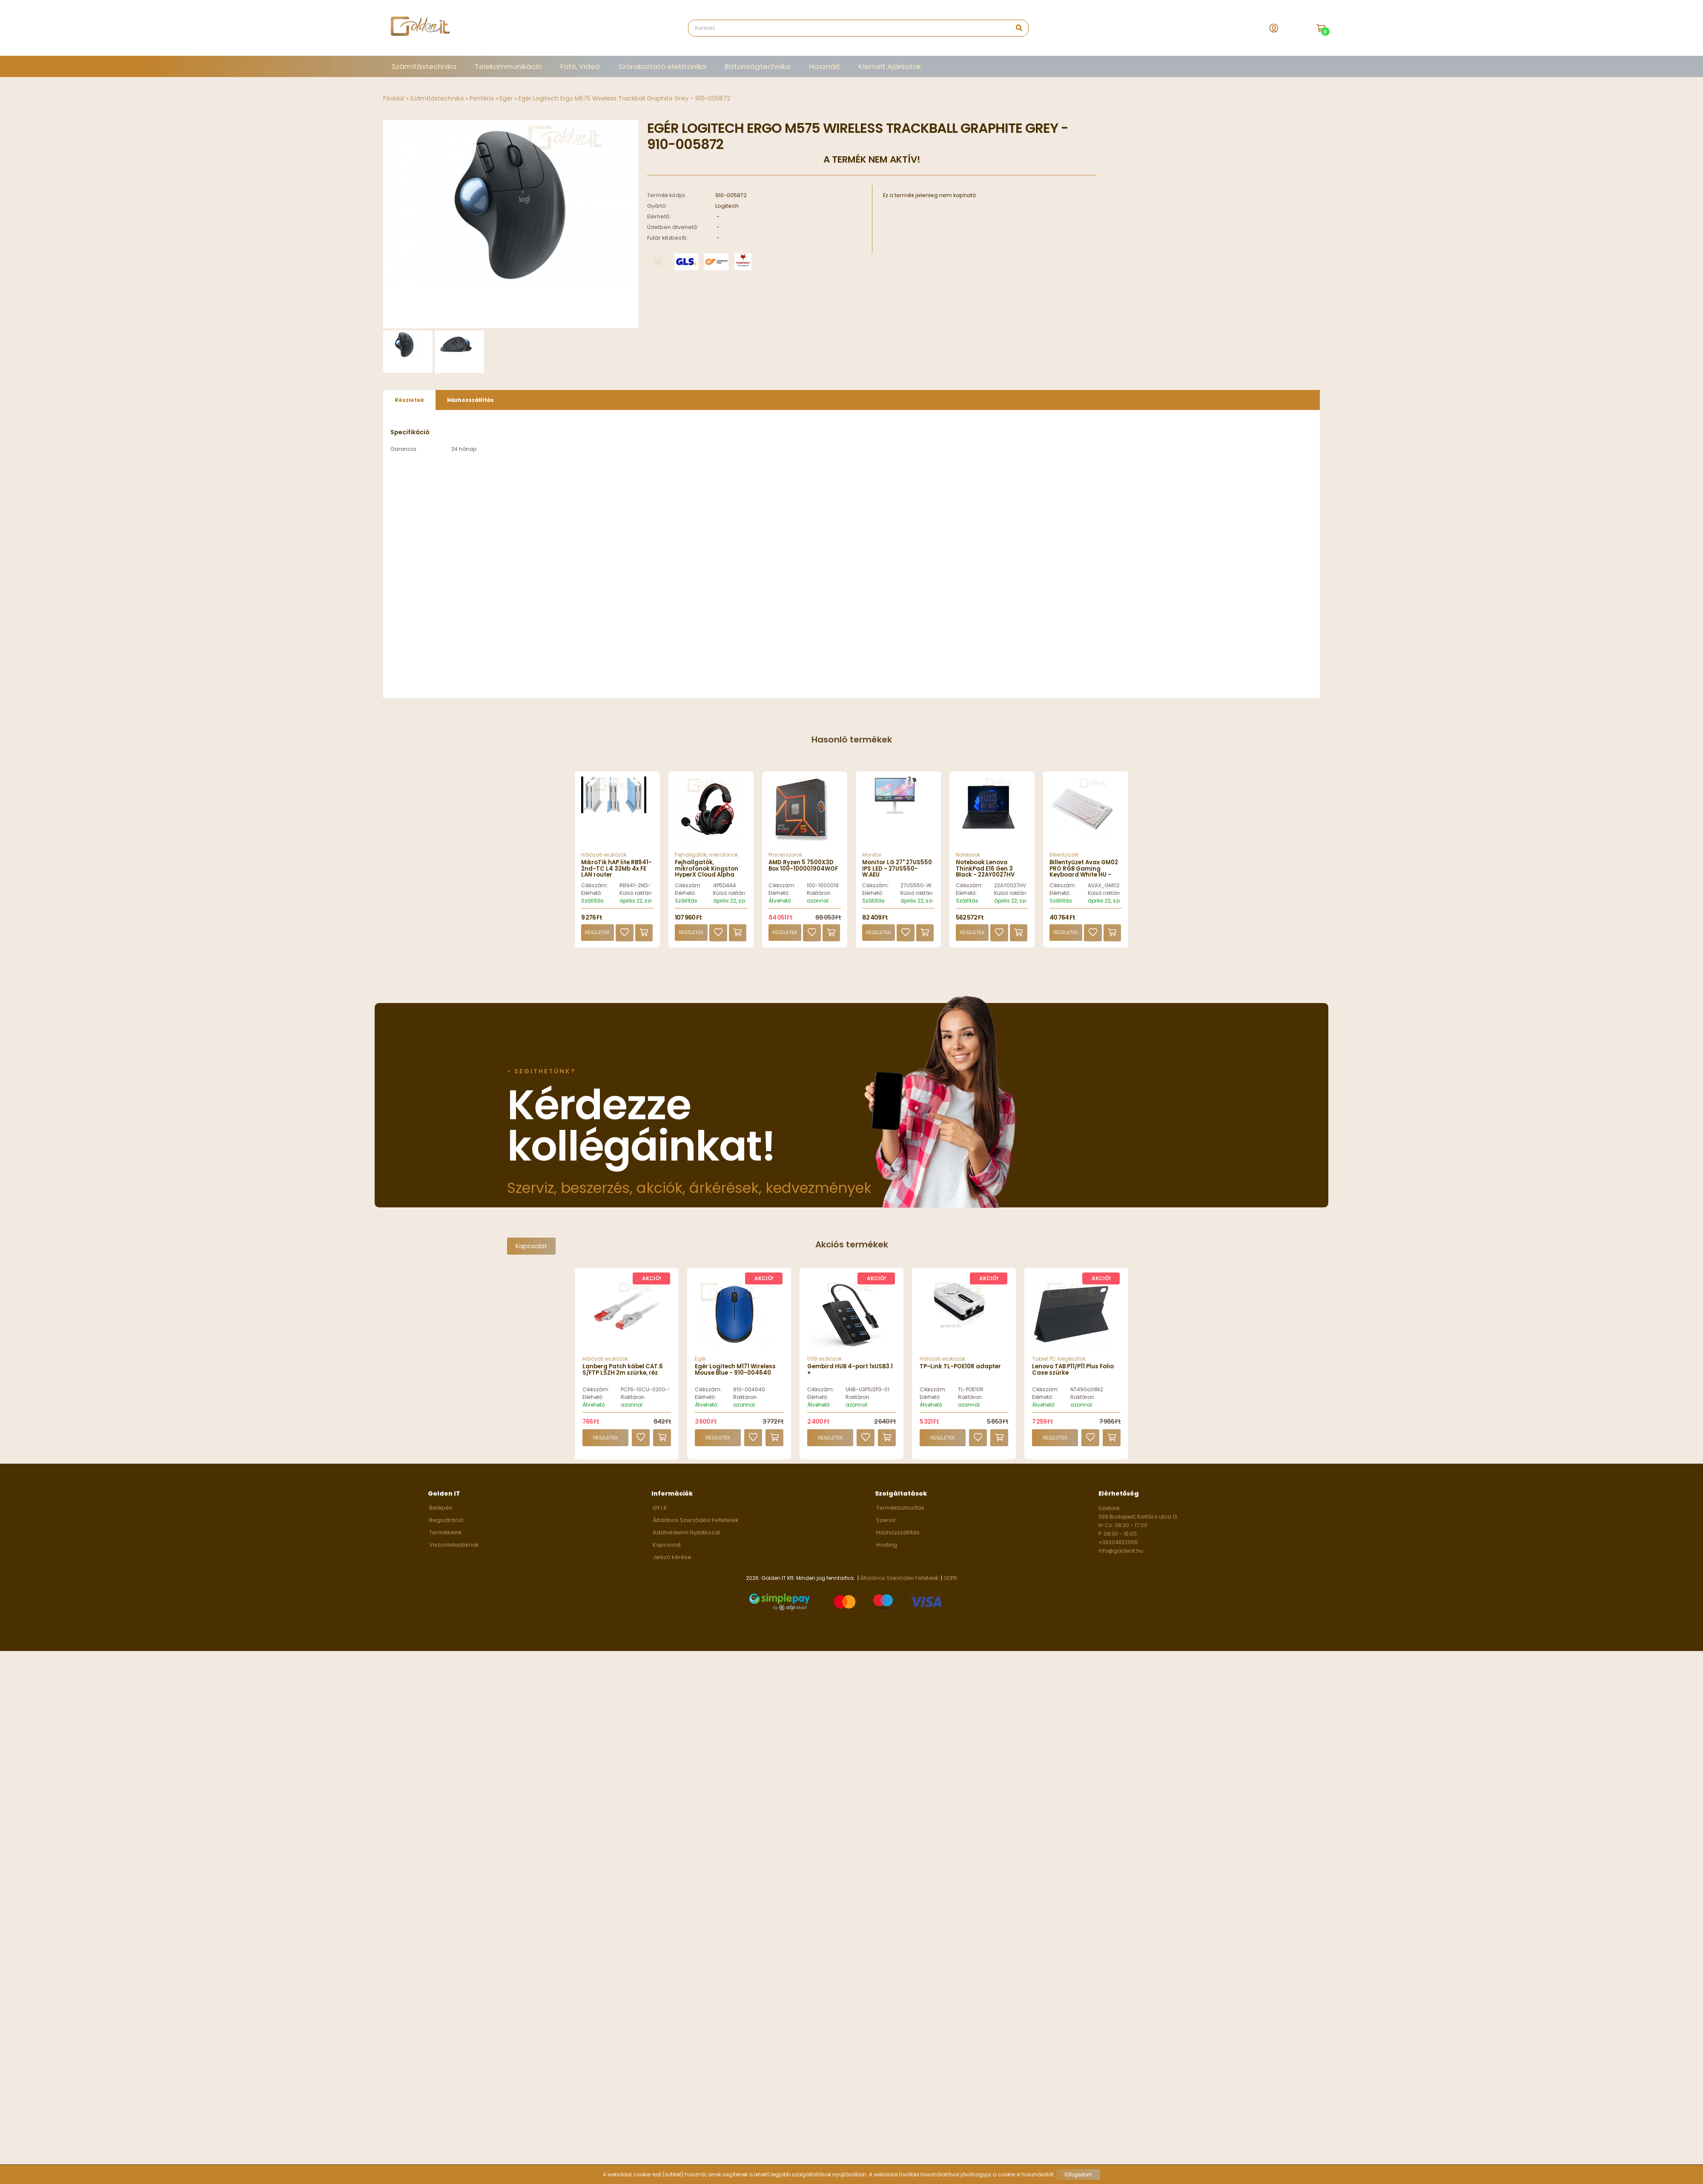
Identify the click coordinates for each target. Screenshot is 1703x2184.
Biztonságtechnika (758, 66)
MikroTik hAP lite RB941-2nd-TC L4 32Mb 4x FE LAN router (616, 873)
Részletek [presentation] (409, 404)
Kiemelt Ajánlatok (889, 66)
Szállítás (592, 905)
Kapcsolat (531, 1251)
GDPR (950, 1583)
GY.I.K (660, 1513)
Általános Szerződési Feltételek (696, 1525)
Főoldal (393, 98)
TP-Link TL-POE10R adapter (960, 1371)
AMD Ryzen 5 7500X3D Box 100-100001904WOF (803, 870)
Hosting (886, 1550)
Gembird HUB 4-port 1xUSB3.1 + (850, 1374)
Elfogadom (1078, 2174)
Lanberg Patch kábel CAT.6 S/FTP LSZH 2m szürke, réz (622, 1374)
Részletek (597, 937)
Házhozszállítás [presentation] (470, 404)
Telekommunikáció (508, 66)
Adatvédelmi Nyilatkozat (686, 1537)
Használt (824, 66)
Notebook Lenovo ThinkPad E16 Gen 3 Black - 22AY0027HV (985, 873)
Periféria (482, 98)
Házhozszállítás (898, 1537)
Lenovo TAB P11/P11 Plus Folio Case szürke (1073, 1374)
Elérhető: (591, 898)
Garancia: (403, 454)
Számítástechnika (424, 66)
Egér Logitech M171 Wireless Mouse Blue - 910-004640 (735, 1374)
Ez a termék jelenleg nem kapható (929, 195)
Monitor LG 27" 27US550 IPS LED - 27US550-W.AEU (897, 873)
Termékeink (445, 1537)
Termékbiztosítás (900, 1513)
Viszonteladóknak (454, 1550)
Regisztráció (446, 1525)
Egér (506, 98)
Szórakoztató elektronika (662, 66)
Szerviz (886, 1525)
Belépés (440, 1513)
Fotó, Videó (580, 66)
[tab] (409, 405)
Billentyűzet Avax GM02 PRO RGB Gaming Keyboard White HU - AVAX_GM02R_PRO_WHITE (1089, 876)
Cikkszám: (594, 890)
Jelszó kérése (672, 1562)
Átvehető (779, 905)
